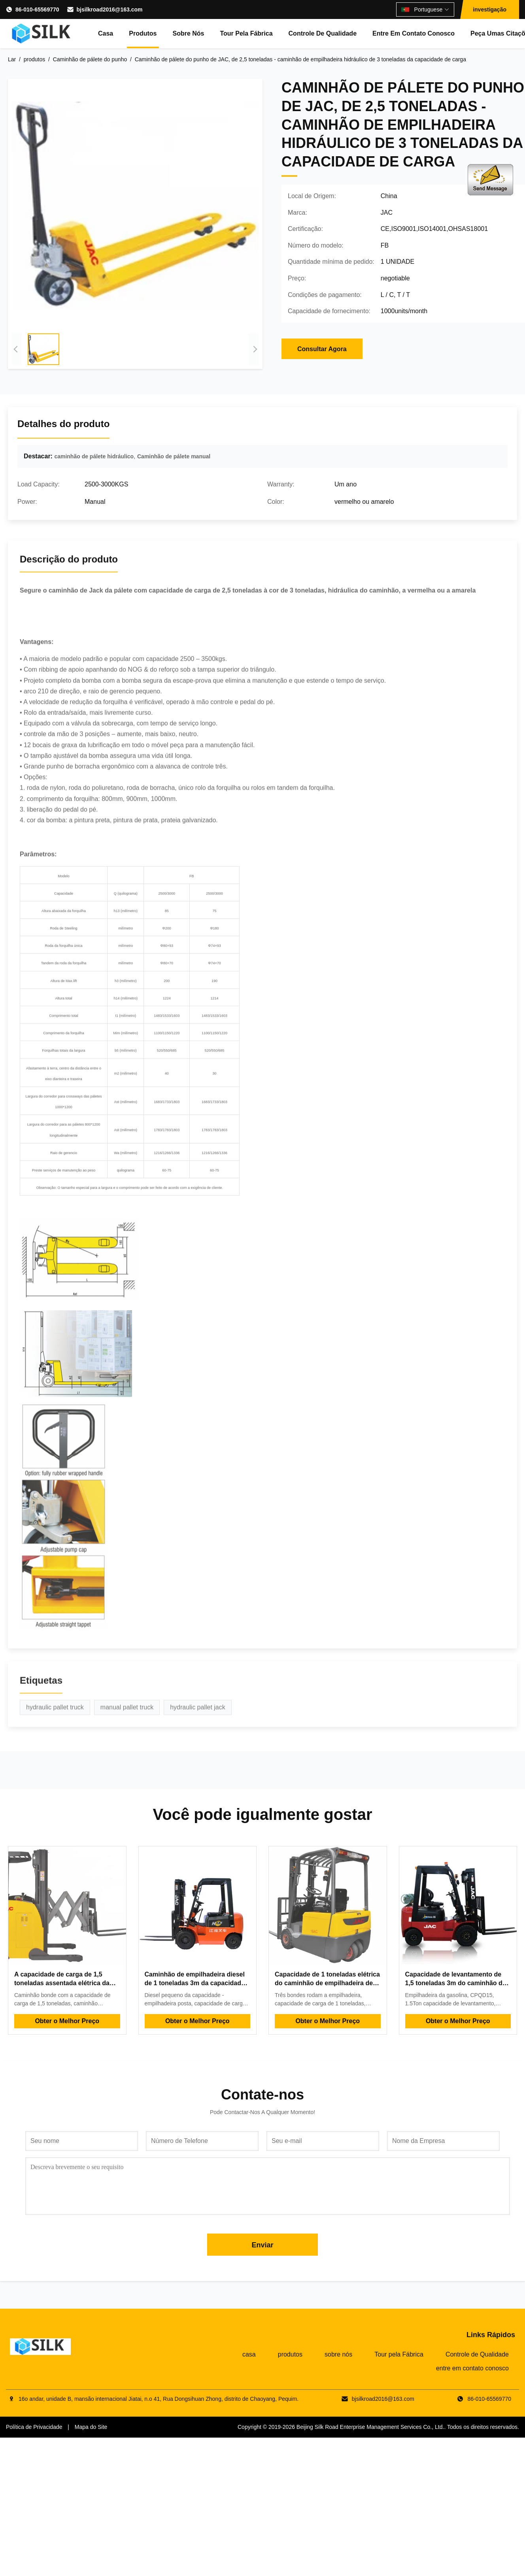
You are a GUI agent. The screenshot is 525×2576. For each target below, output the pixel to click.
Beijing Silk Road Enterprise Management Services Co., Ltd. (370, 2427)
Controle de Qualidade (323, 33)
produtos (143, 33)
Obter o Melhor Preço (67, 2021)
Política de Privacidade (34, 2427)
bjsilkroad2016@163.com (110, 9)
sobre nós (188, 33)
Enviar (262, 2245)
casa (105, 33)
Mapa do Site (91, 2427)
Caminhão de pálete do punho (90, 59)
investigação (489, 9)
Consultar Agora (322, 349)
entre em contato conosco (413, 33)
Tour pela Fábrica (246, 33)
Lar (12, 59)
